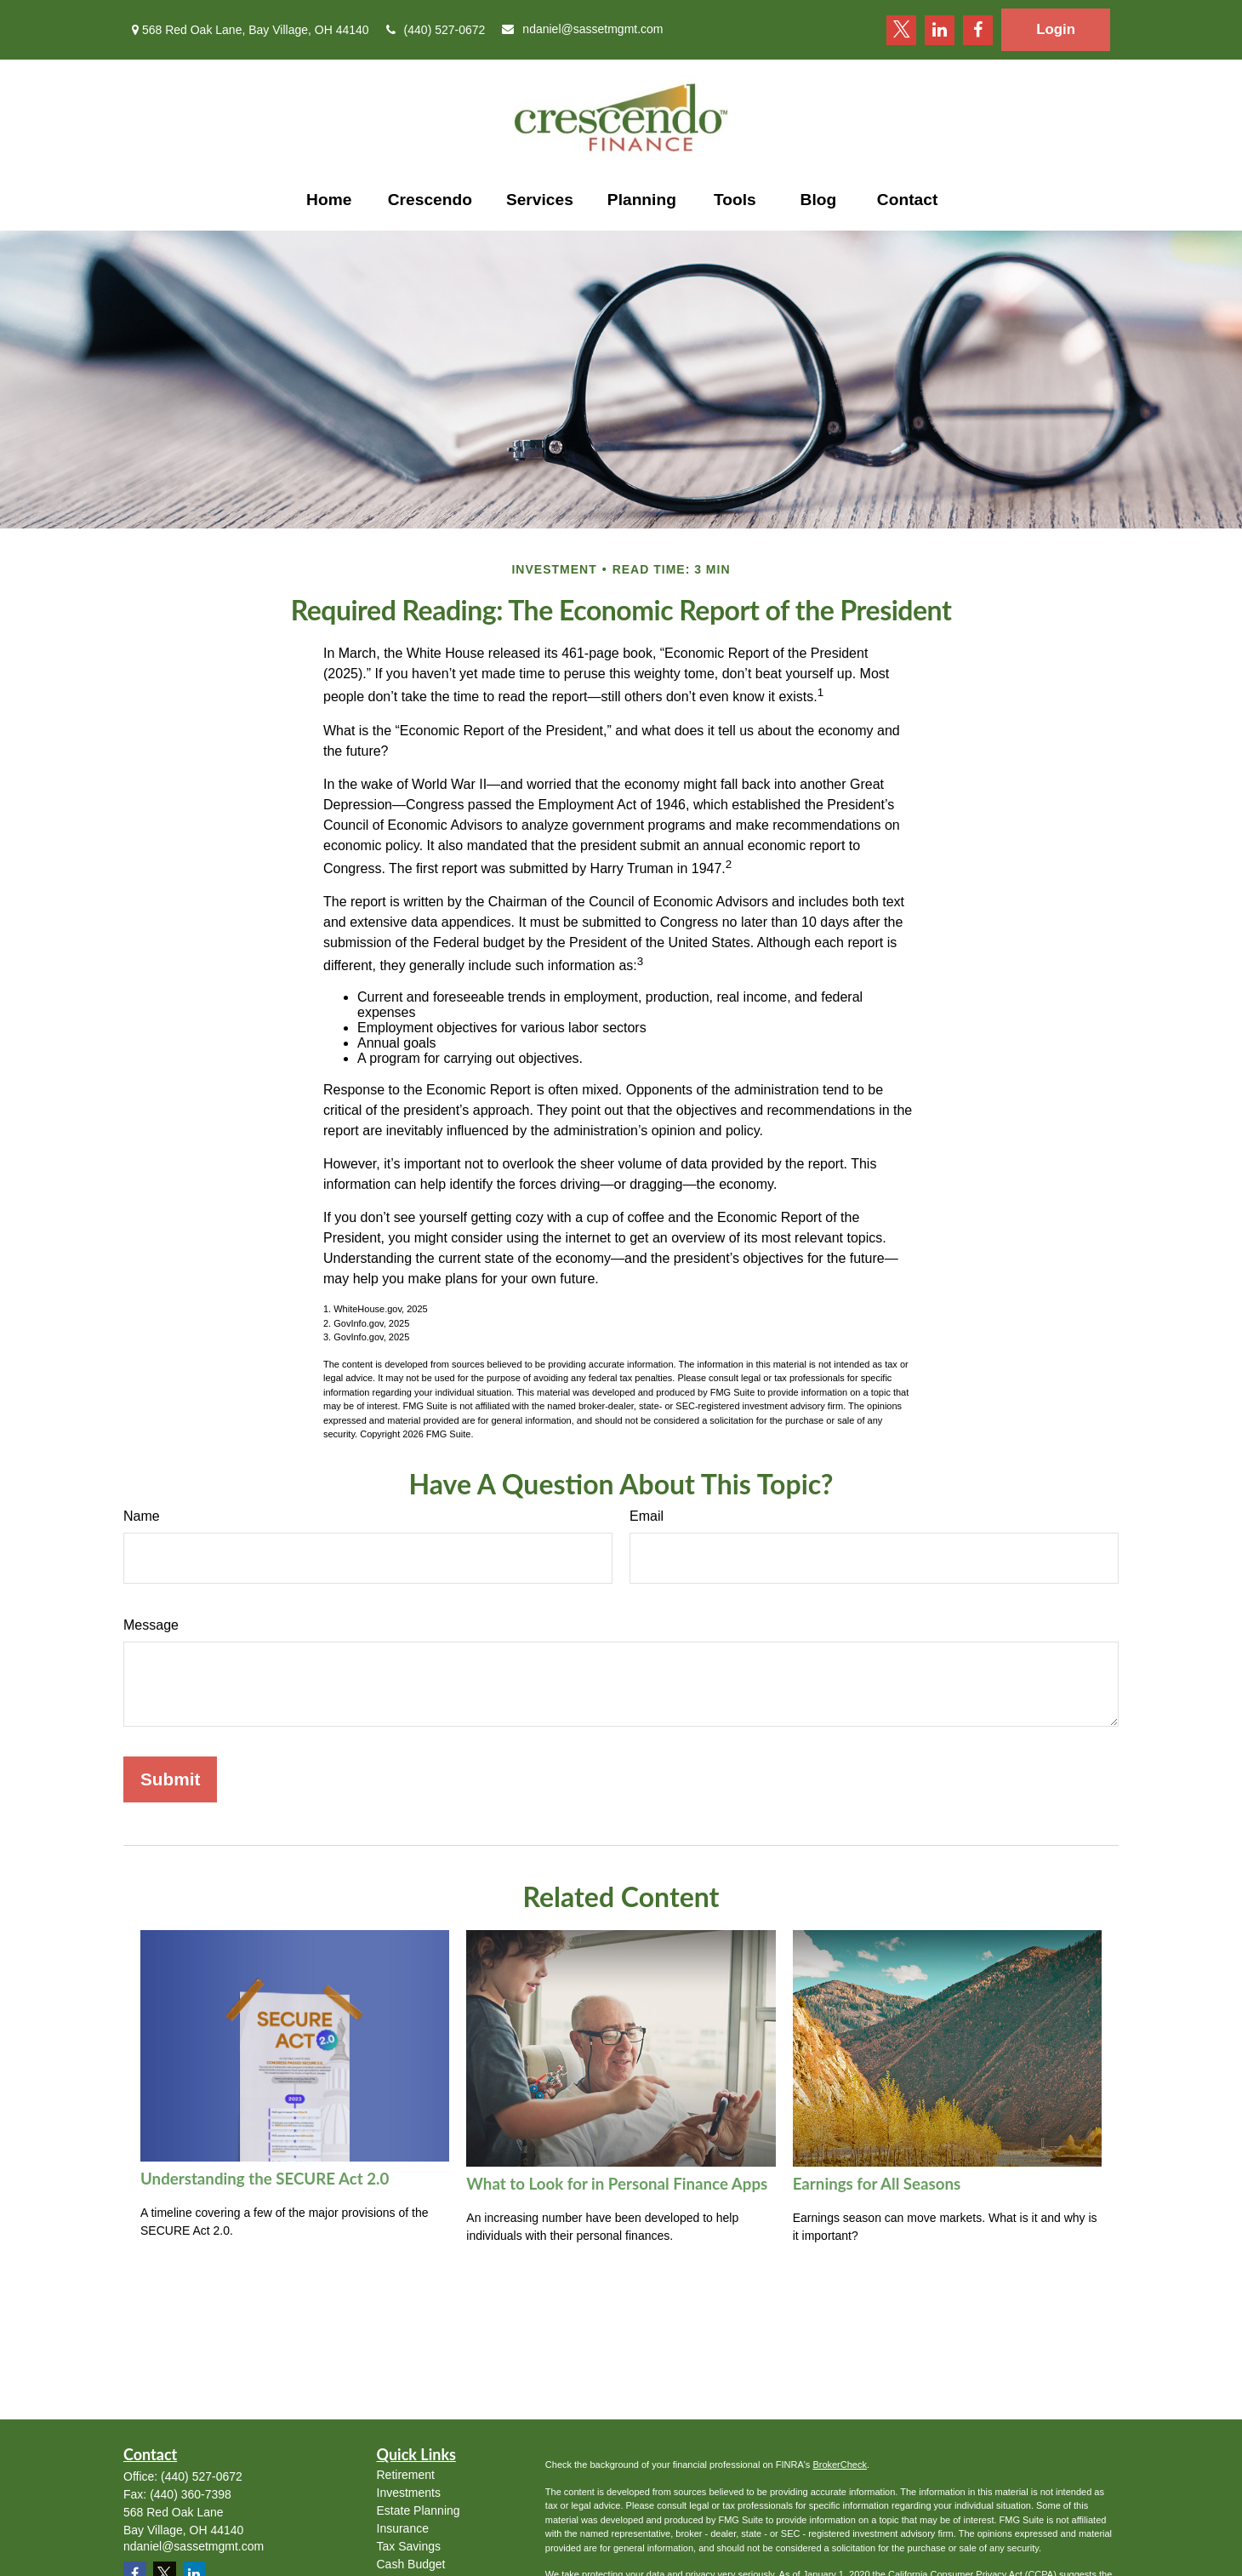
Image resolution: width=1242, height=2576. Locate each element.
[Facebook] (978, 30)
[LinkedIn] (939, 30)
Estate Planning (418, 2510)
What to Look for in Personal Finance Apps (616, 2183)
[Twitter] (901, 30)
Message (151, 1625)
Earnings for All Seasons (877, 2183)
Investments (409, 2492)
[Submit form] (170, 1779)
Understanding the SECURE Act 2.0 (264, 2178)
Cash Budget (411, 2564)
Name (141, 1516)
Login (1055, 29)
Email (647, 1516)
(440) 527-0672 (436, 30)
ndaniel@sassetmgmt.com (582, 29)
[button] (329, 200)
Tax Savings (409, 2546)
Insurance (403, 2528)
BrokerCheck (839, 2464)
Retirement (406, 2475)
